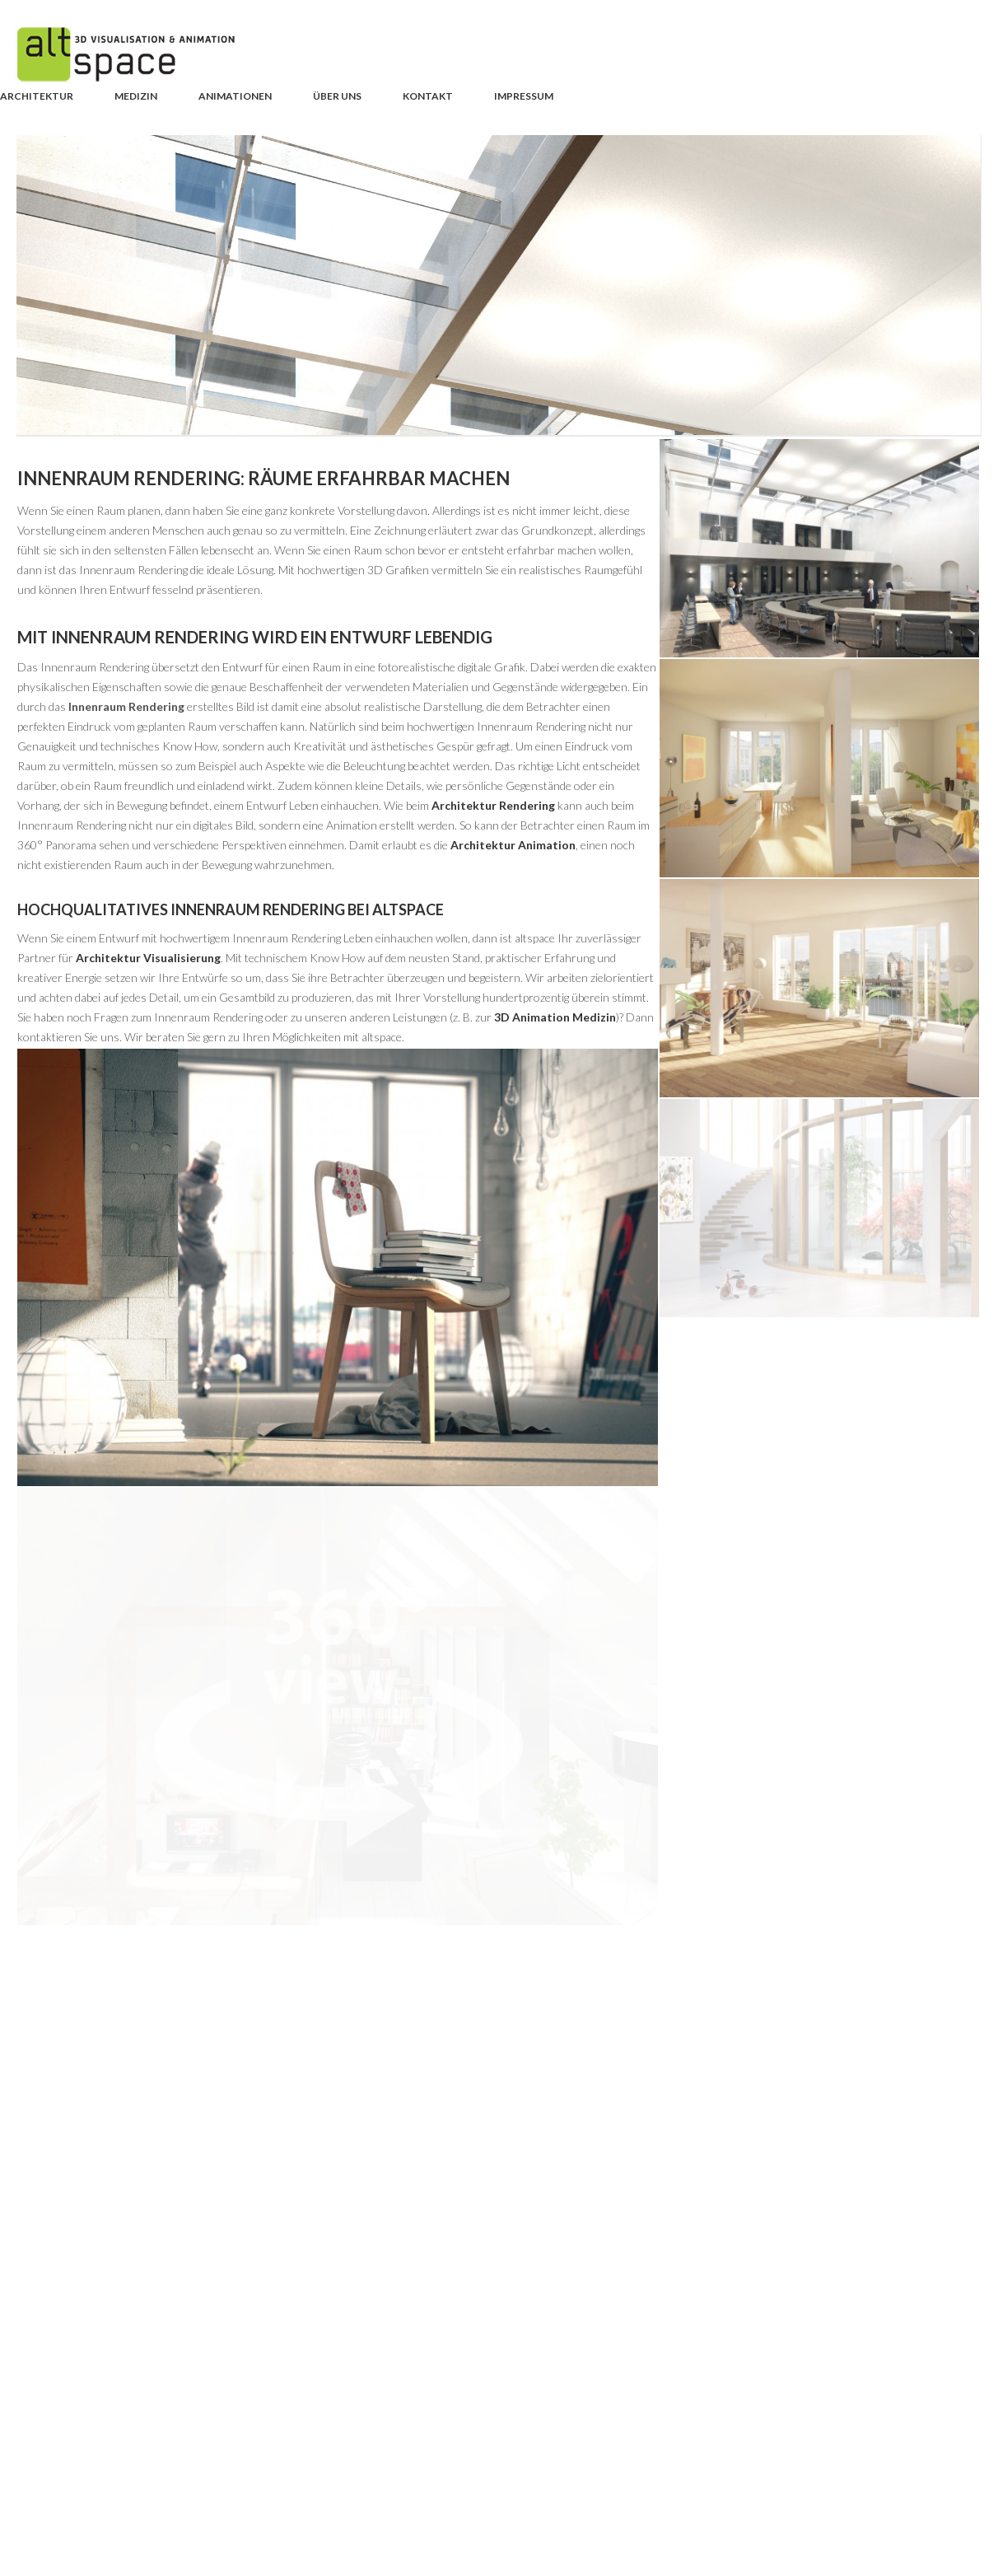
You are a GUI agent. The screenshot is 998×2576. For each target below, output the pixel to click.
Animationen (235, 96)
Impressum (523, 96)
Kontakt (428, 96)
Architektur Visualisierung (148, 958)
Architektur (36, 96)
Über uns (337, 96)
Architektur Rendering (493, 805)
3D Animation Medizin (555, 1017)
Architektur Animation (513, 845)
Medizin (135, 96)
